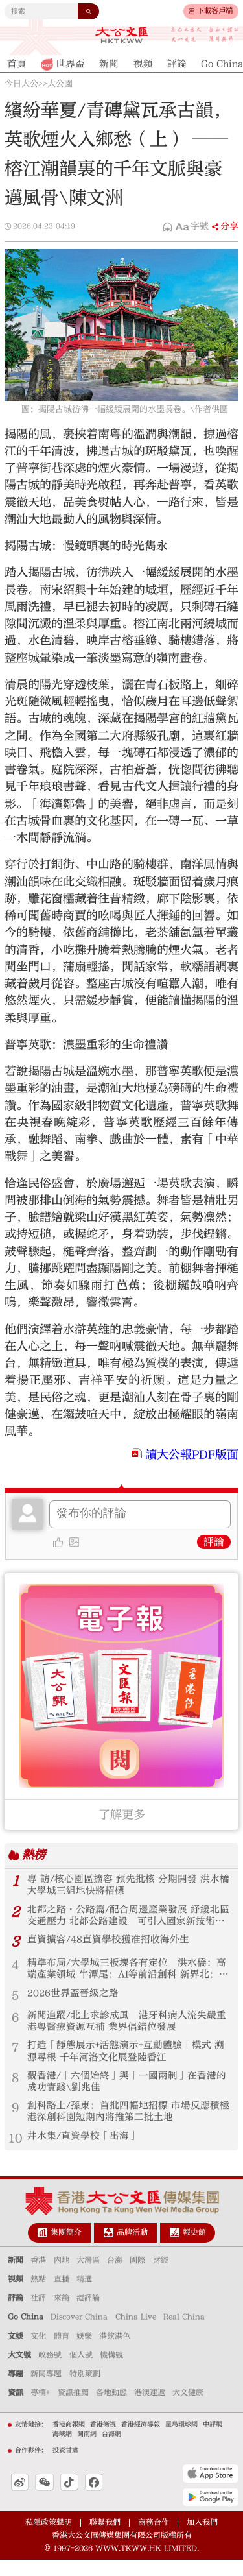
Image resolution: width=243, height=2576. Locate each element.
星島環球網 (181, 2440)
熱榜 (35, 1855)
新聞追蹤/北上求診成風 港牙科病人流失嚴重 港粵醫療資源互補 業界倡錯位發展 (128, 2029)
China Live (135, 2332)
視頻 (15, 2295)
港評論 (88, 2313)
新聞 (15, 2276)
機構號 (111, 2371)
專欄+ (40, 2408)
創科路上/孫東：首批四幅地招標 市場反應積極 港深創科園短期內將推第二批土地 (124, 2126)
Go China (25, 2332)
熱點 (38, 2295)
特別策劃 (84, 2389)
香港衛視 (103, 2440)
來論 (61, 2313)
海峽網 (62, 2450)
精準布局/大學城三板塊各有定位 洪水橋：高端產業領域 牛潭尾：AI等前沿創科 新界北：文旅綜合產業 (128, 1975)
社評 (38, 2313)
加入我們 (202, 2538)
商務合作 (153, 2538)
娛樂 (84, 2352)
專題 (15, 2389)
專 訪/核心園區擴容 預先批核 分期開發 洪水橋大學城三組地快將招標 (124, 1885)
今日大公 (21, 84)
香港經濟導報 (140, 2440)
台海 (114, 2276)
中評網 (212, 2440)
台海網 (111, 2450)
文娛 (15, 2352)
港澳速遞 (149, 2408)
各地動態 (111, 2408)
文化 (38, 2352)
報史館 (194, 2248)
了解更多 (121, 1815)
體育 (61, 2352)
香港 (38, 2276)
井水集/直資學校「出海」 (86, 2152)
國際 (137, 2276)
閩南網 (87, 2450)
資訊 (15, 2408)
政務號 (50, 2371)
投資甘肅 (65, 2466)
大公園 (60, 84)
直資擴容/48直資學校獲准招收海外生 (114, 1944)
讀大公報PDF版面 (191, 1455)
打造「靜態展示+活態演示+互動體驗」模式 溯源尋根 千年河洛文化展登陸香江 (125, 2061)
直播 (61, 2295)
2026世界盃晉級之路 (76, 2000)
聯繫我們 (105, 2538)
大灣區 (88, 2276)
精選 (84, 2295)
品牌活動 (132, 2248)
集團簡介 (66, 2248)
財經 (160, 2276)
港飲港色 (114, 2352)
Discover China (79, 2332)
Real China (184, 2332)
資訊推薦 (73, 2408)
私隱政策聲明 (48, 2538)
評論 (213, 1542)
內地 (61, 2276)
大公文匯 (121, 35)
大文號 (19, 2371)
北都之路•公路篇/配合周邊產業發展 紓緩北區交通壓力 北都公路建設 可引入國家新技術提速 (127, 1919)
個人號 (81, 2371)
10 (15, 2154)
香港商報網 (68, 2440)
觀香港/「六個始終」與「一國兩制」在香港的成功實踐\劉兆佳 (128, 2094)
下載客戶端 (215, 10)
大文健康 (187, 2408)
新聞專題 (46, 2389)
